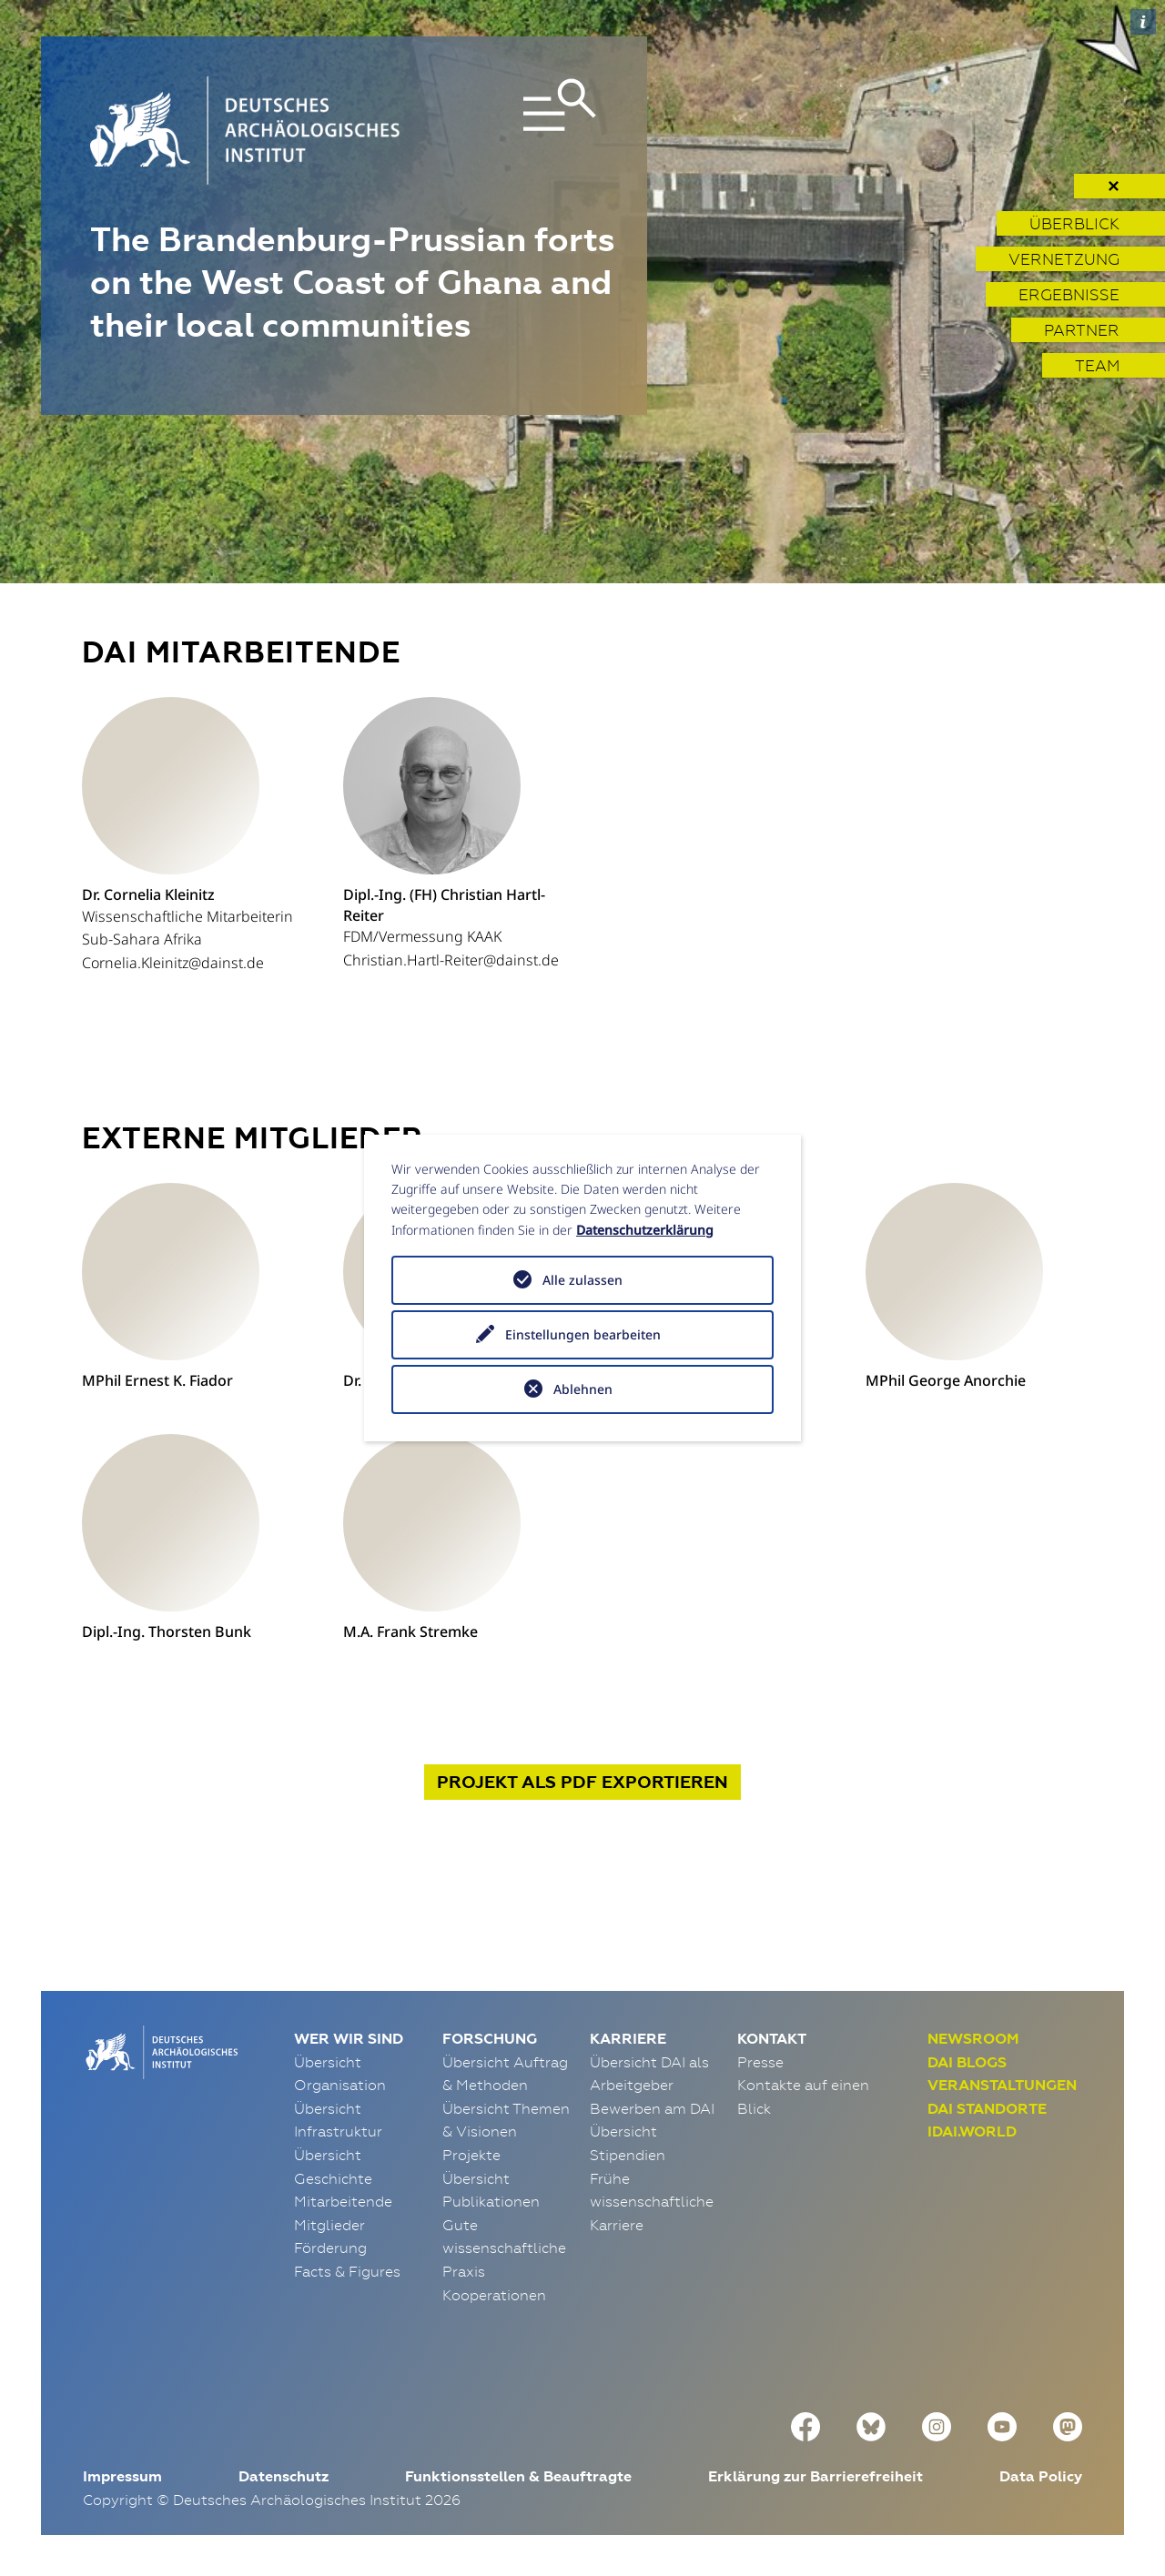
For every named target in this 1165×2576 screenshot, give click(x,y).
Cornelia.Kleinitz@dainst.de (173, 963)
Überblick (1074, 223)
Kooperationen (494, 2295)
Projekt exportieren (582, 1782)
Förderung (330, 2247)
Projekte (471, 2155)
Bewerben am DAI (652, 2108)
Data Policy (1040, 2476)
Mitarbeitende (343, 2201)
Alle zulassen (582, 1279)
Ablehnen (583, 1389)
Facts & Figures (347, 2271)
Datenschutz (283, 2476)
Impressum (122, 2476)
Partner (1081, 329)
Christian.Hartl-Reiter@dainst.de (451, 960)
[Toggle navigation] (517, 130)
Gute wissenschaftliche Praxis (504, 2248)
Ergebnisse (1068, 294)
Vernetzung (1063, 259)
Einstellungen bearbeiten (583, 1334)
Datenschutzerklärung (645, 1229)
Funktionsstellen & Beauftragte (518, 2476)
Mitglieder (329, 2225)
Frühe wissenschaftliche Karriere (652, 2201)
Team (1097, 365)
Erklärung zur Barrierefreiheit (815, 2476)
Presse (760, 2062)
